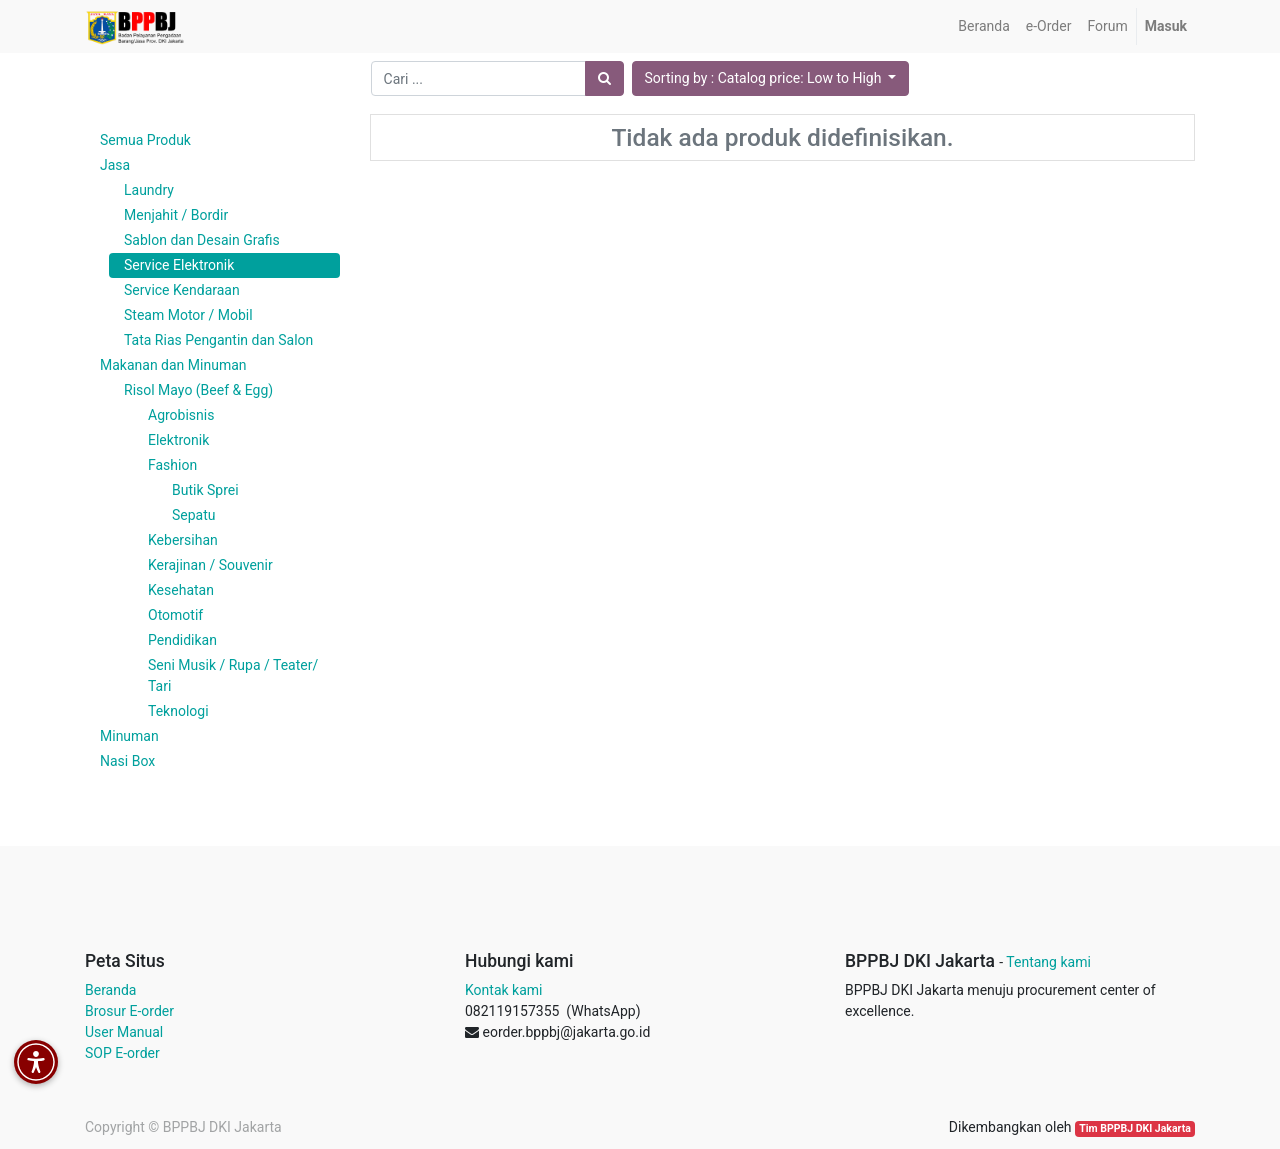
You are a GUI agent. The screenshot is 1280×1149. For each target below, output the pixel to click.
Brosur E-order (129, 1011)
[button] (771, 78)
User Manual (124, 1032)
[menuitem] (983, 26)
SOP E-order (122, 1053)
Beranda (110, 990)
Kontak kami (503, 990)
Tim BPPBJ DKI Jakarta (1135, 1128)
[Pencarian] (604, 78)
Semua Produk (145, 140)
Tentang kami (1048, 962)
